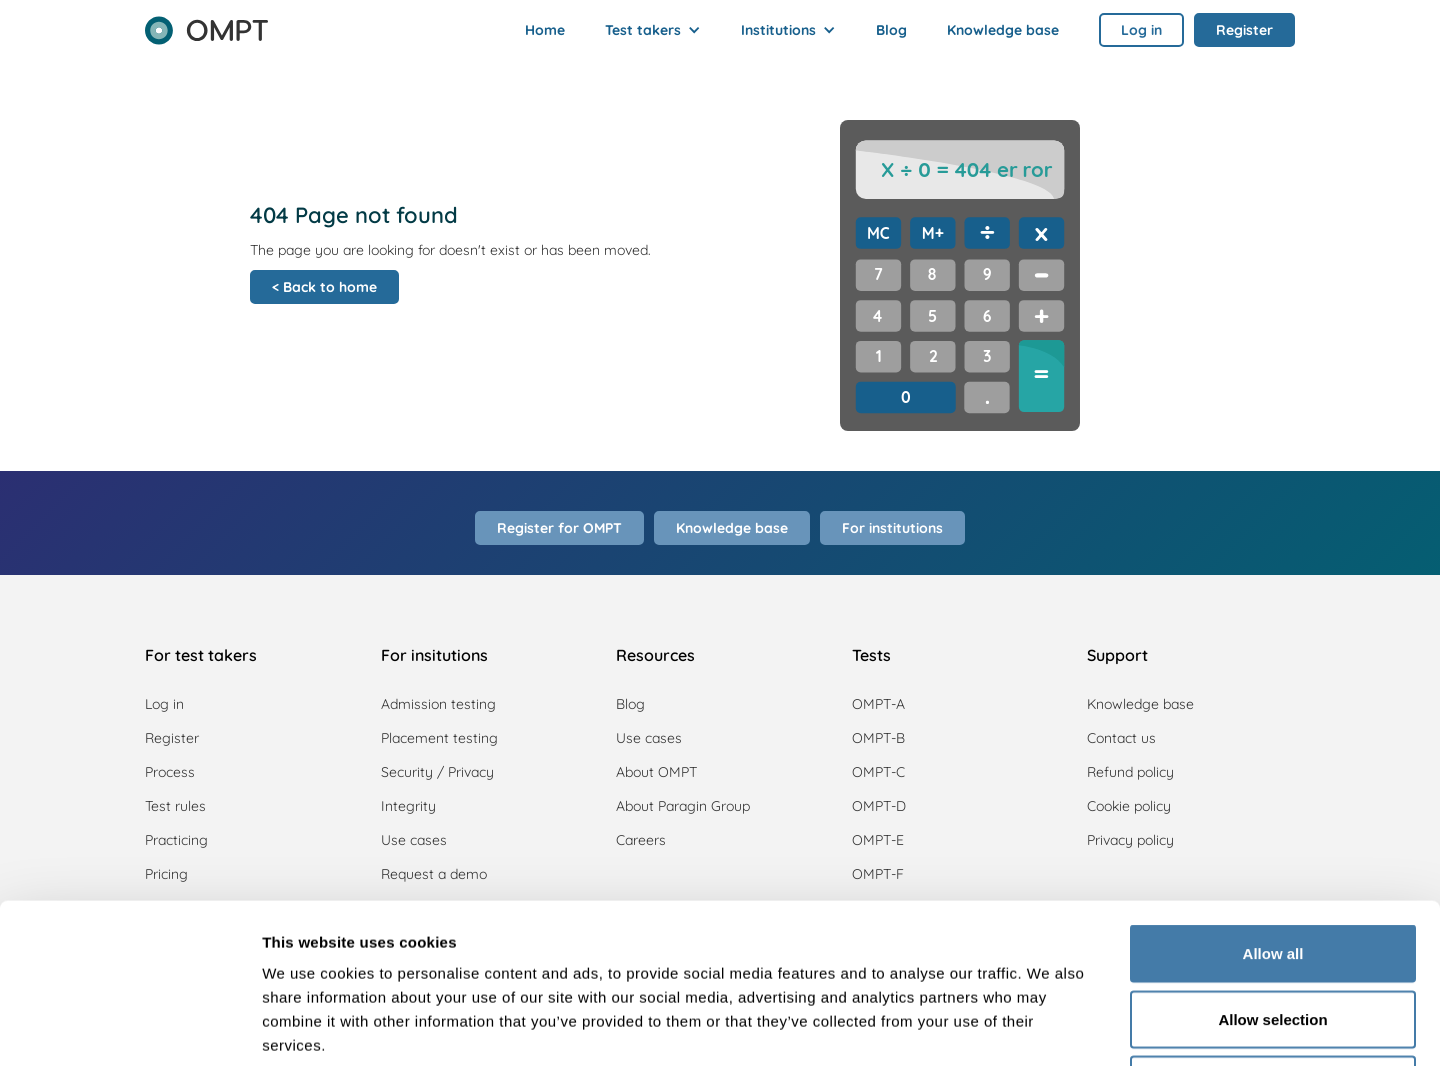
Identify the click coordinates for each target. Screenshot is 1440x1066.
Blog (891, 30)
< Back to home (324, 287)
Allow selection (1272, 869)
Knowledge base (1003, 30)
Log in (164, 704)
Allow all (1273, 803)
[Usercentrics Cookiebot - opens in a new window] (129, 1027)
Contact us (1121, 738)
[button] (653, 30)
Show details (1049, 1026)
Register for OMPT (559, 528)
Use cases (649, 738)
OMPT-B (878, 738)
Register (172, 738)
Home (545, 30)
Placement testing (439, 738)
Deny (1273, 934)
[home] (206, 24)
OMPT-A (878, 704)
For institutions (892, 528)
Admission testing (438, 704)
